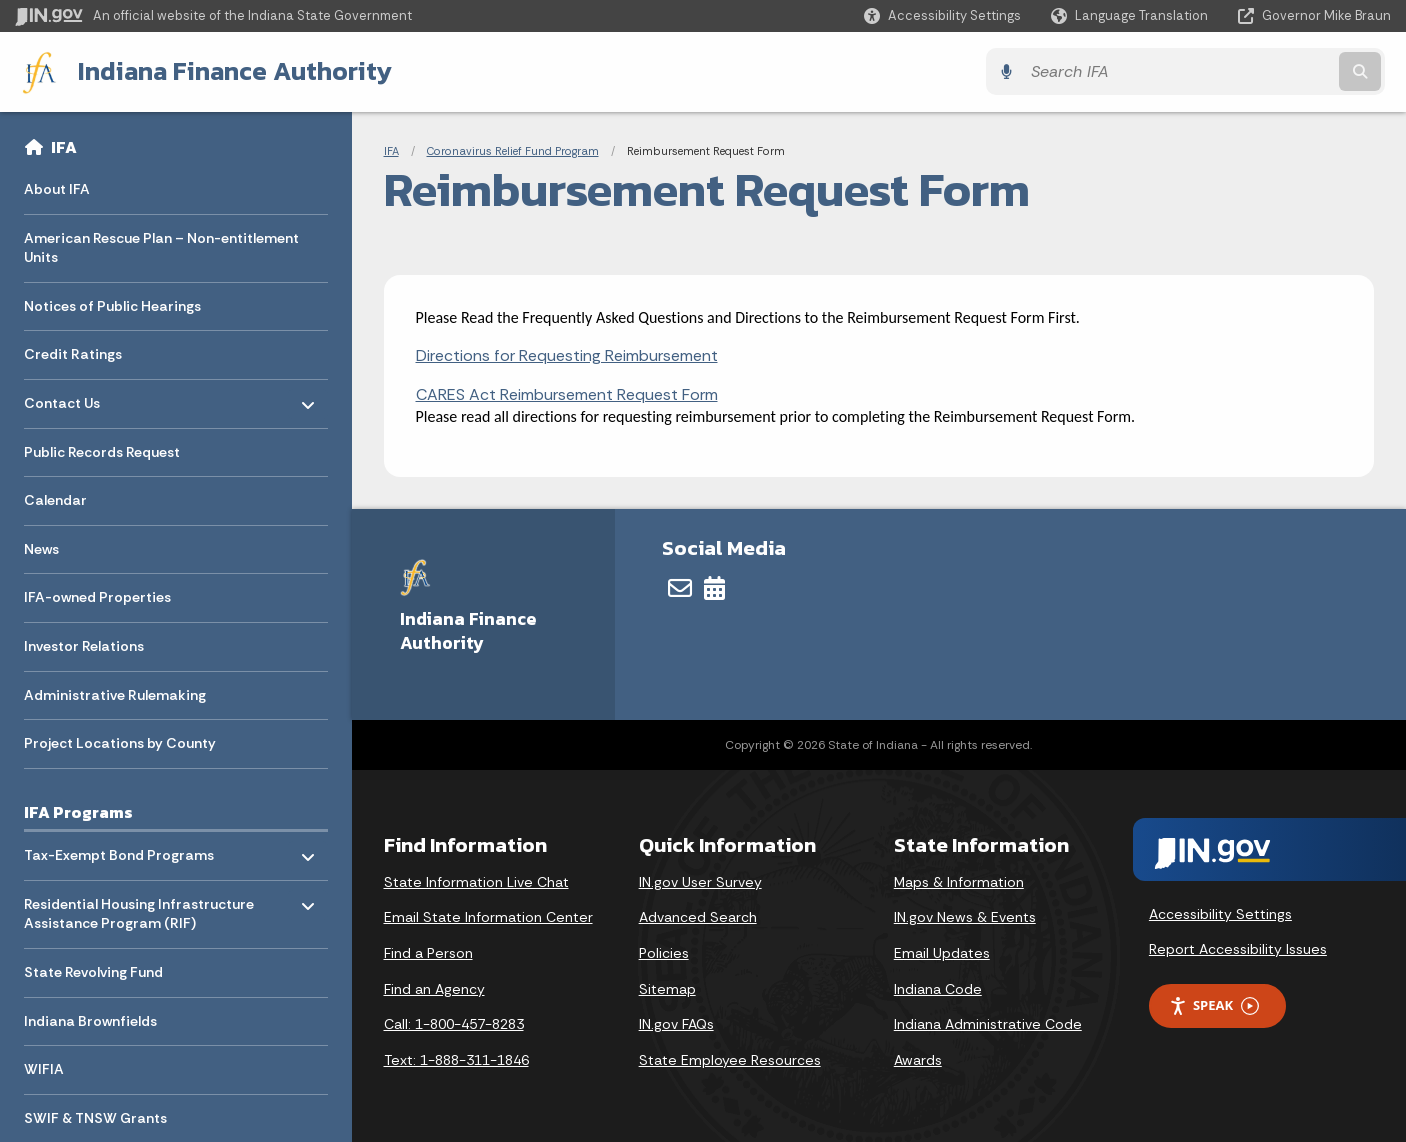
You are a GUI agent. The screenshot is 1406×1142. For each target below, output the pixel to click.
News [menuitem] (41, 548)
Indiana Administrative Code (988, 1023)
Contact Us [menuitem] (82, 397)
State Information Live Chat (476, 881)
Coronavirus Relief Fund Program (513, 150)
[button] (942, 15)
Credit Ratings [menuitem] (73, 354)
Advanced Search (698, 917)
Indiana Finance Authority (229, 71)
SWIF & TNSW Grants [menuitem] (95, 1117)
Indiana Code (938, 988)
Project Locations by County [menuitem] (120, 743)
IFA (64, 146)
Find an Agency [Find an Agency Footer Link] (434, 988)
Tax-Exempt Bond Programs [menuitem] (119, 849)
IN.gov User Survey (700, 881)
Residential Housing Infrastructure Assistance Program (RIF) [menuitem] (139, 908)
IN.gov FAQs (676, 1023)
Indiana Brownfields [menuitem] (90, 1020)
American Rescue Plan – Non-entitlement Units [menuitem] (161, 247)
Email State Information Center (488, 917)
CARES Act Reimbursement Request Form (567, 393)
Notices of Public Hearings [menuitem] (112, 305)
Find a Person (428, 952)
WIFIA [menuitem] (44, 1068)
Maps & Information (959, 881)
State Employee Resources (730, 1059)
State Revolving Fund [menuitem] (93, 971)
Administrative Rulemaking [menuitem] (115, 694)
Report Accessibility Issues (1238, 949)
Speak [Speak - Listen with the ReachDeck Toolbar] (1214, 1005)
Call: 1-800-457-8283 (454, 1023)
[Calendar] (714, 588)
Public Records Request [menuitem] (102, 451)
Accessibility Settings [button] (1220, 913)
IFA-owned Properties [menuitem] (97, 597)
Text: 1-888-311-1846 (456, 1059)
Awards (918, 1059)
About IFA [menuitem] (57, 188)
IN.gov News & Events (965, 917)
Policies (664, 952)
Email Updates (942, 952)
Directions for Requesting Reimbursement (567, 355)
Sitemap (667, 988)
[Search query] (1222, 71)
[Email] (680, 588)
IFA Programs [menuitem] (78, 811)
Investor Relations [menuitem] (84, 645)
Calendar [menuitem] (55, 500)
